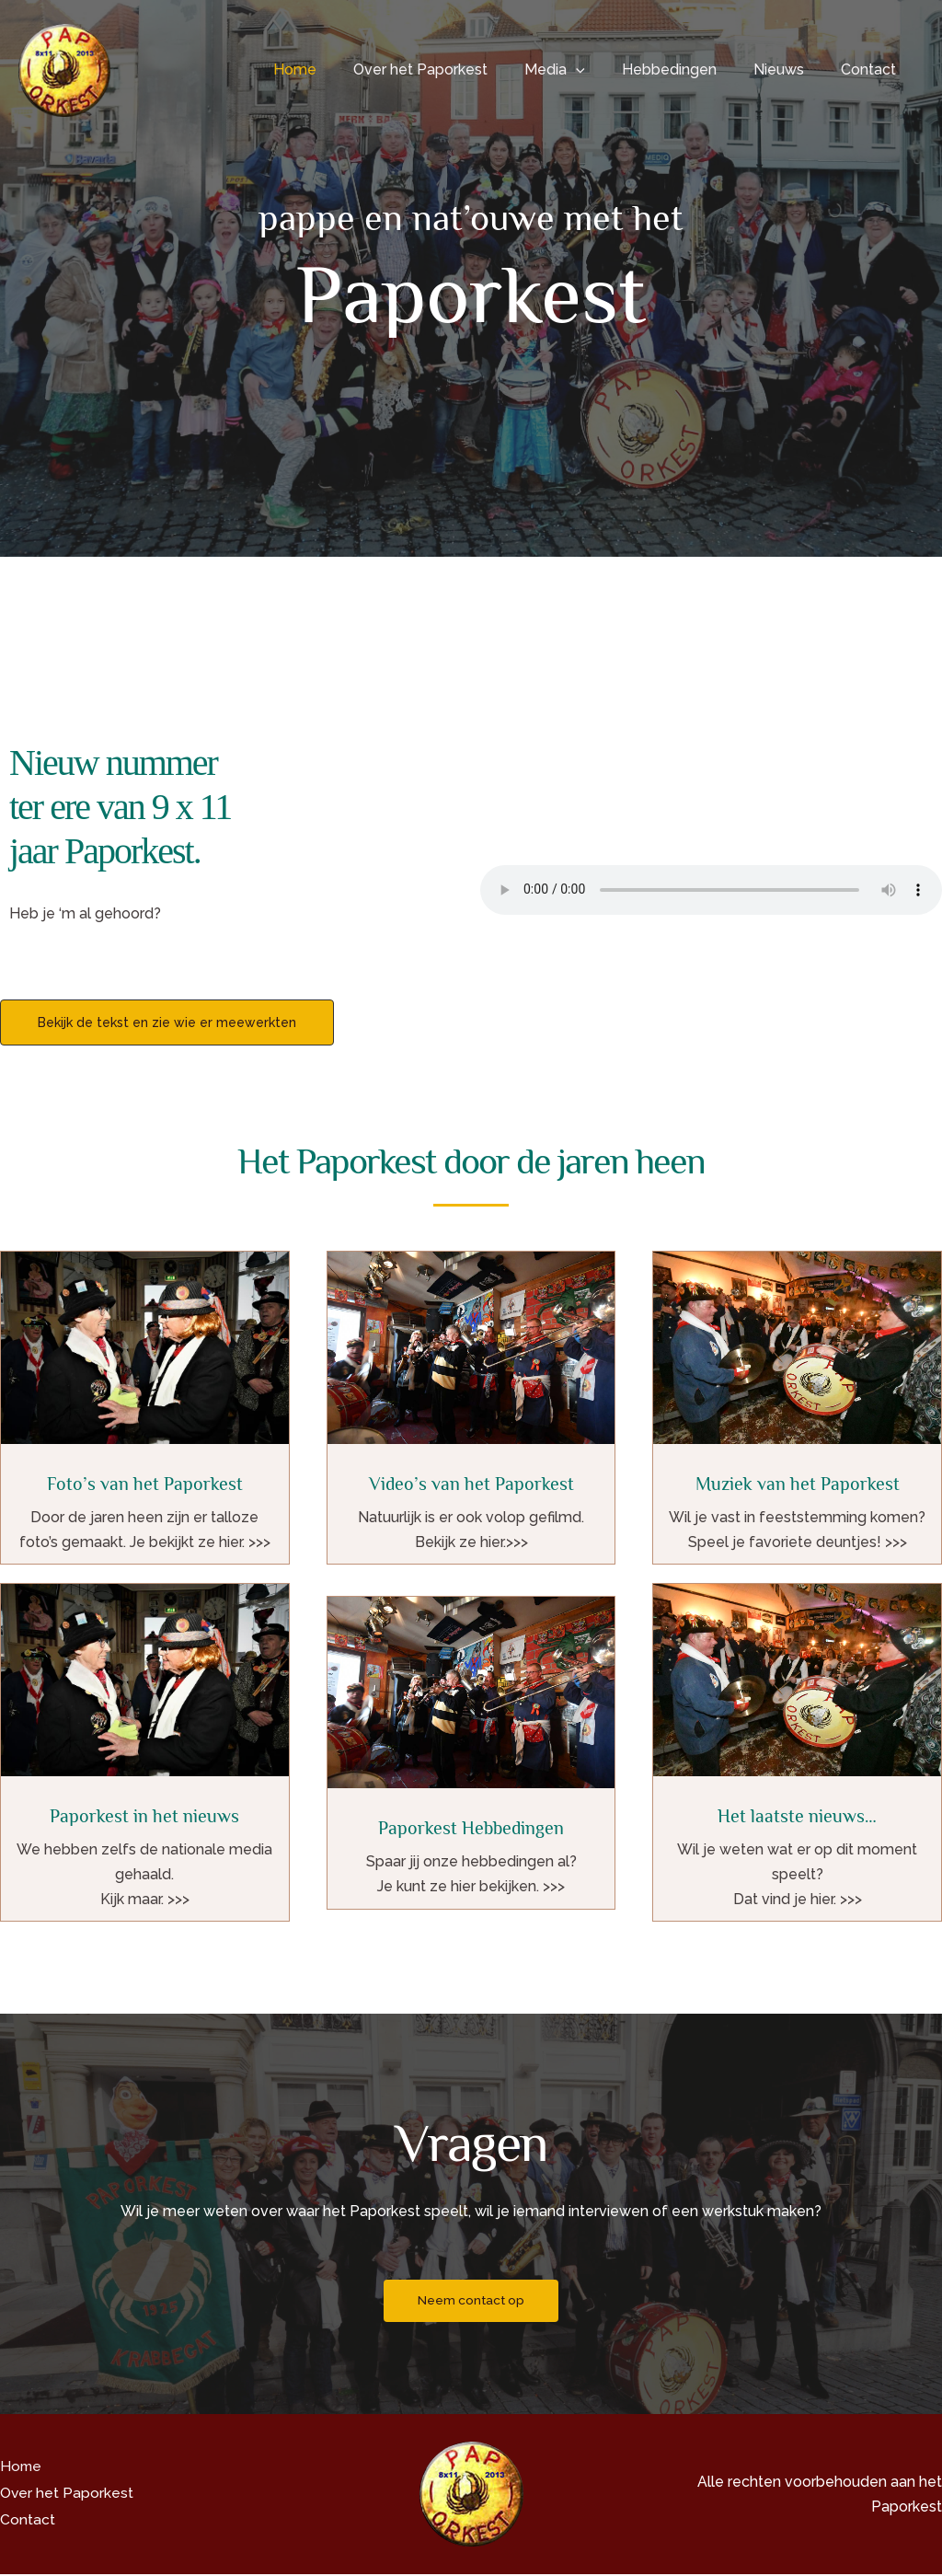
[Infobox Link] (145, 1408)
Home (335, 69)
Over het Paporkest (453, 69)
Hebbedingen (687, 69)
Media (580, 70)
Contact (872, 69)
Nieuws (789, 69)
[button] (601, 70)
